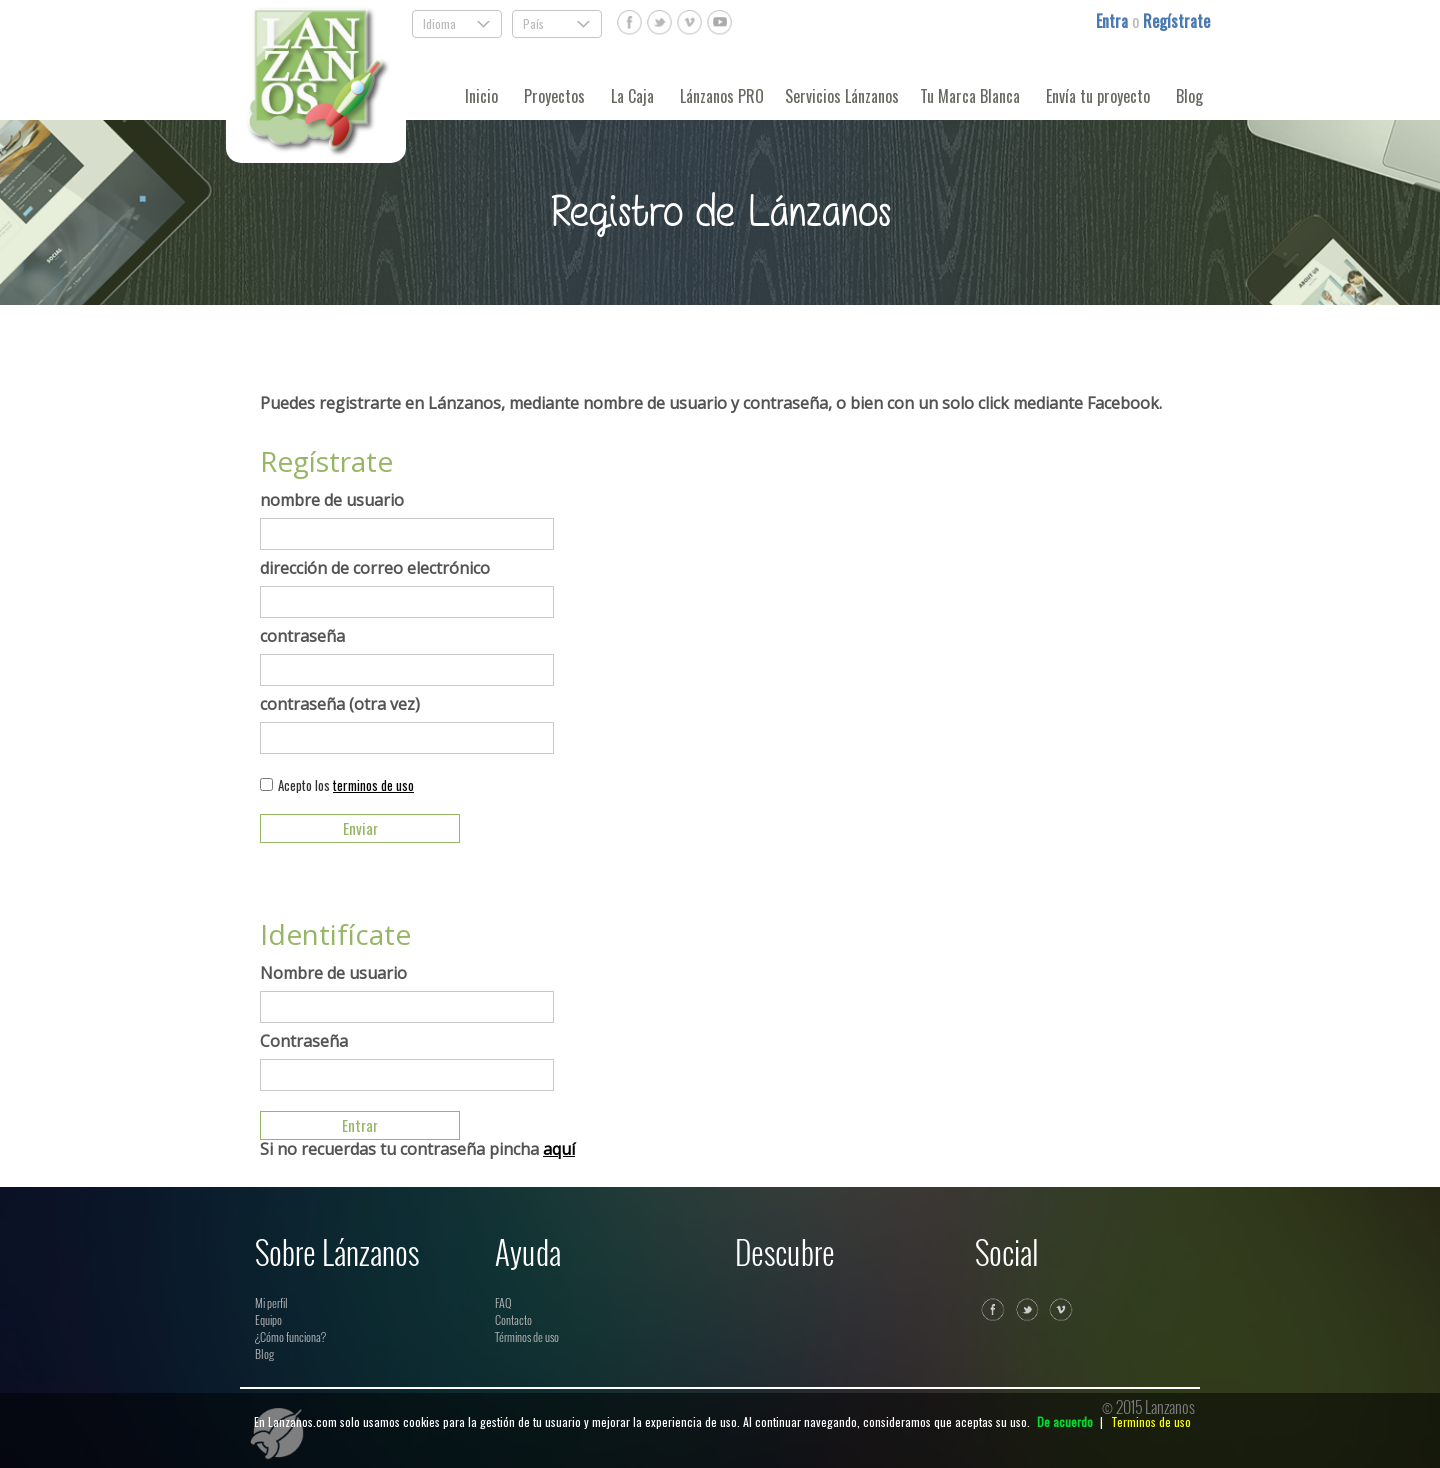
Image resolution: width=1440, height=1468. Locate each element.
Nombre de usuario (333, 973)
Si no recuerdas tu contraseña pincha (417, 1149)
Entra (1114, 21)
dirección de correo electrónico (375, 568)
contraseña (302, 636)
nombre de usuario (332, 500)
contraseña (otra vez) (340, 704)
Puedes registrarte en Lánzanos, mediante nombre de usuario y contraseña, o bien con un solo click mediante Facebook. (711, 403)
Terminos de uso (1151, 1421)
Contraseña (304, 1041)
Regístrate (1176, 21)
